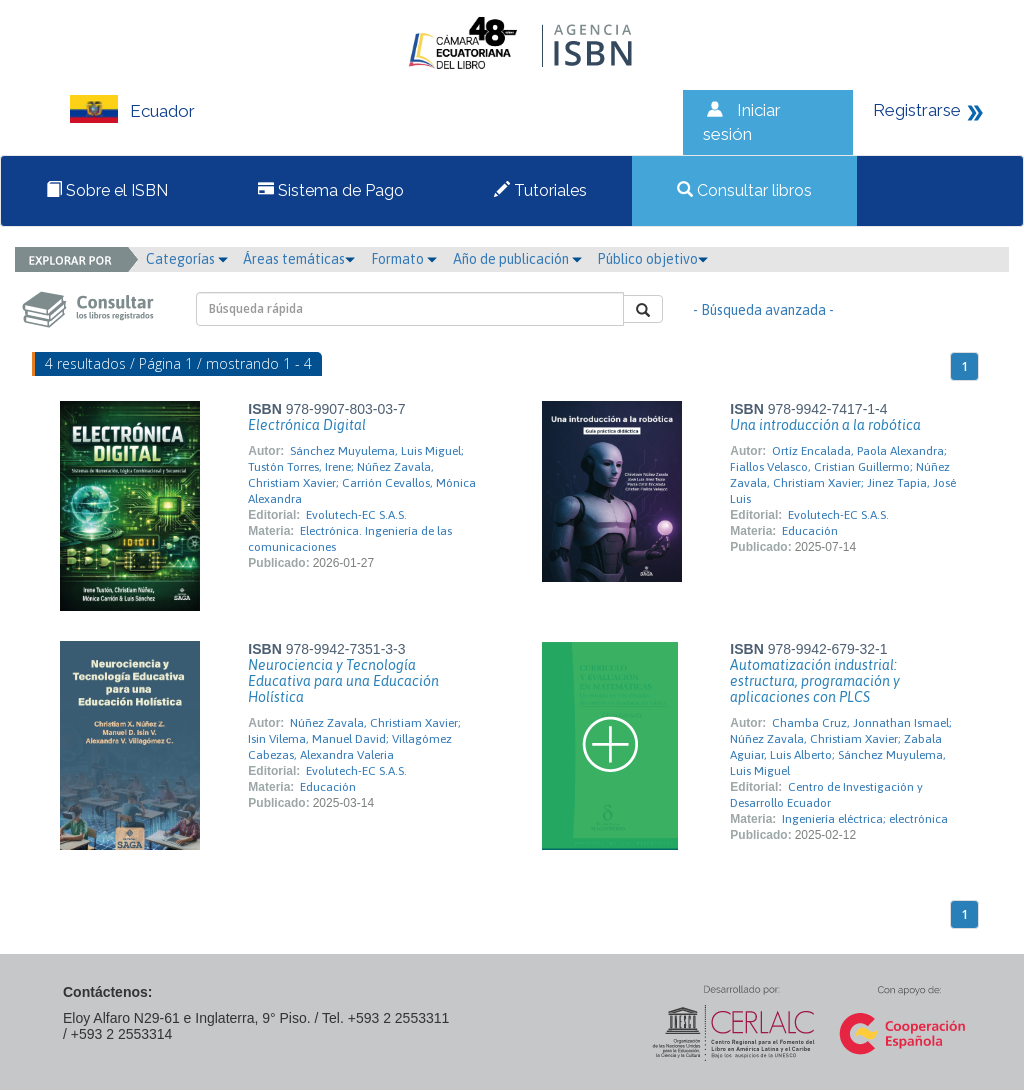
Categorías (187, 259)
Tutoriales (540, 190)
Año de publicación (517, 259)
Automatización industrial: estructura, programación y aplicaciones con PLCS (815, 681)
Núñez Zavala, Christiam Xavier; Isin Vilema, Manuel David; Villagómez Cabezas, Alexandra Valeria (354, 739)
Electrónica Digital (307, 425)
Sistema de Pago (331, 190)
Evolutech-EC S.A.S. (356, 515)
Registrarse (917, 110)
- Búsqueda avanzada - (763, 310)
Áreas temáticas (299, 259)
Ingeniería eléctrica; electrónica (865, 819)
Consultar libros (744, 190)
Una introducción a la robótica (825, 425)
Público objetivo (652, 259)
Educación (810, 531)
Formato (404, 259)
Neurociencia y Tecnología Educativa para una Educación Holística (343, 681)
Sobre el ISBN (107, 190)
